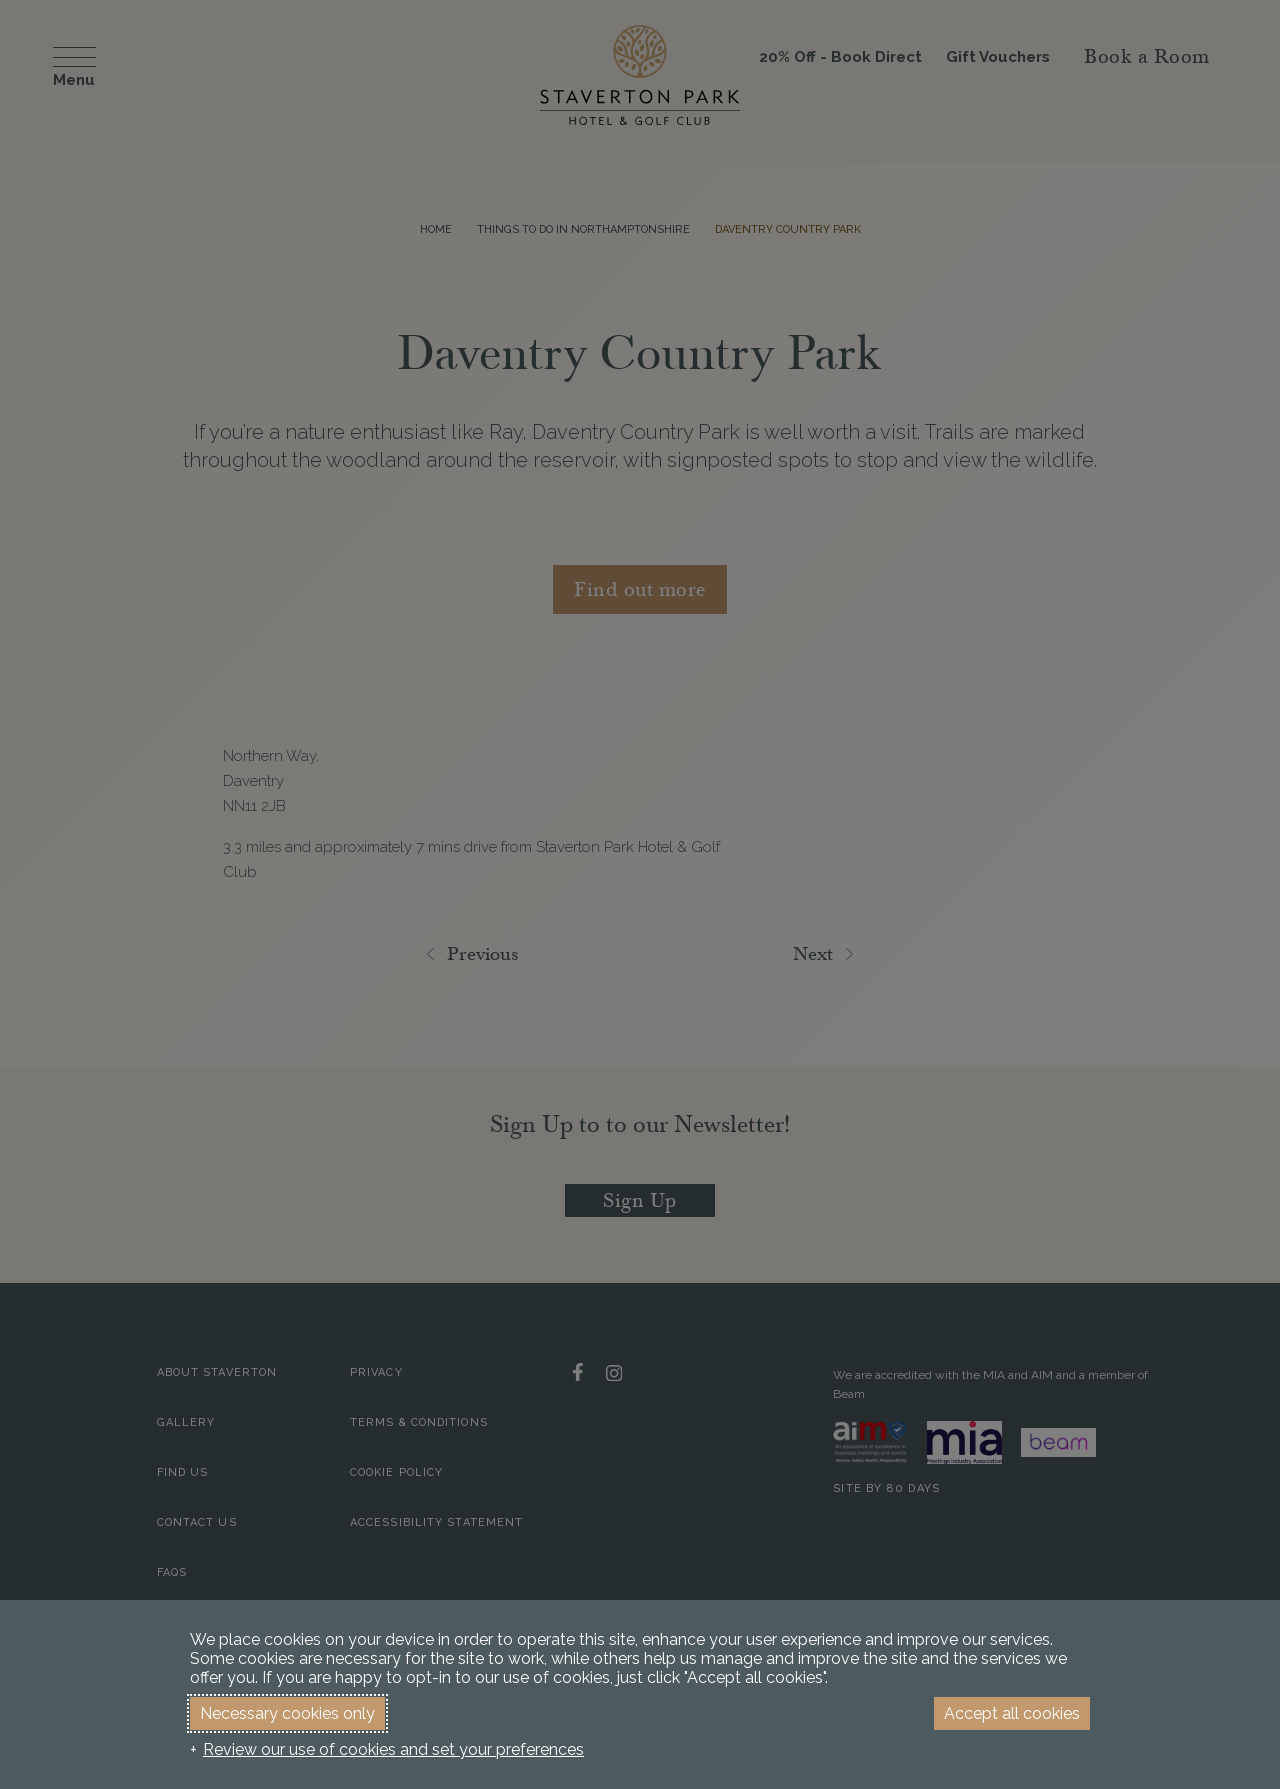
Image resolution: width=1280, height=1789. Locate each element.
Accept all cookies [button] (1012, 1713)
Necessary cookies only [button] (287, 1713)
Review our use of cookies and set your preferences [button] (393, 1749)
